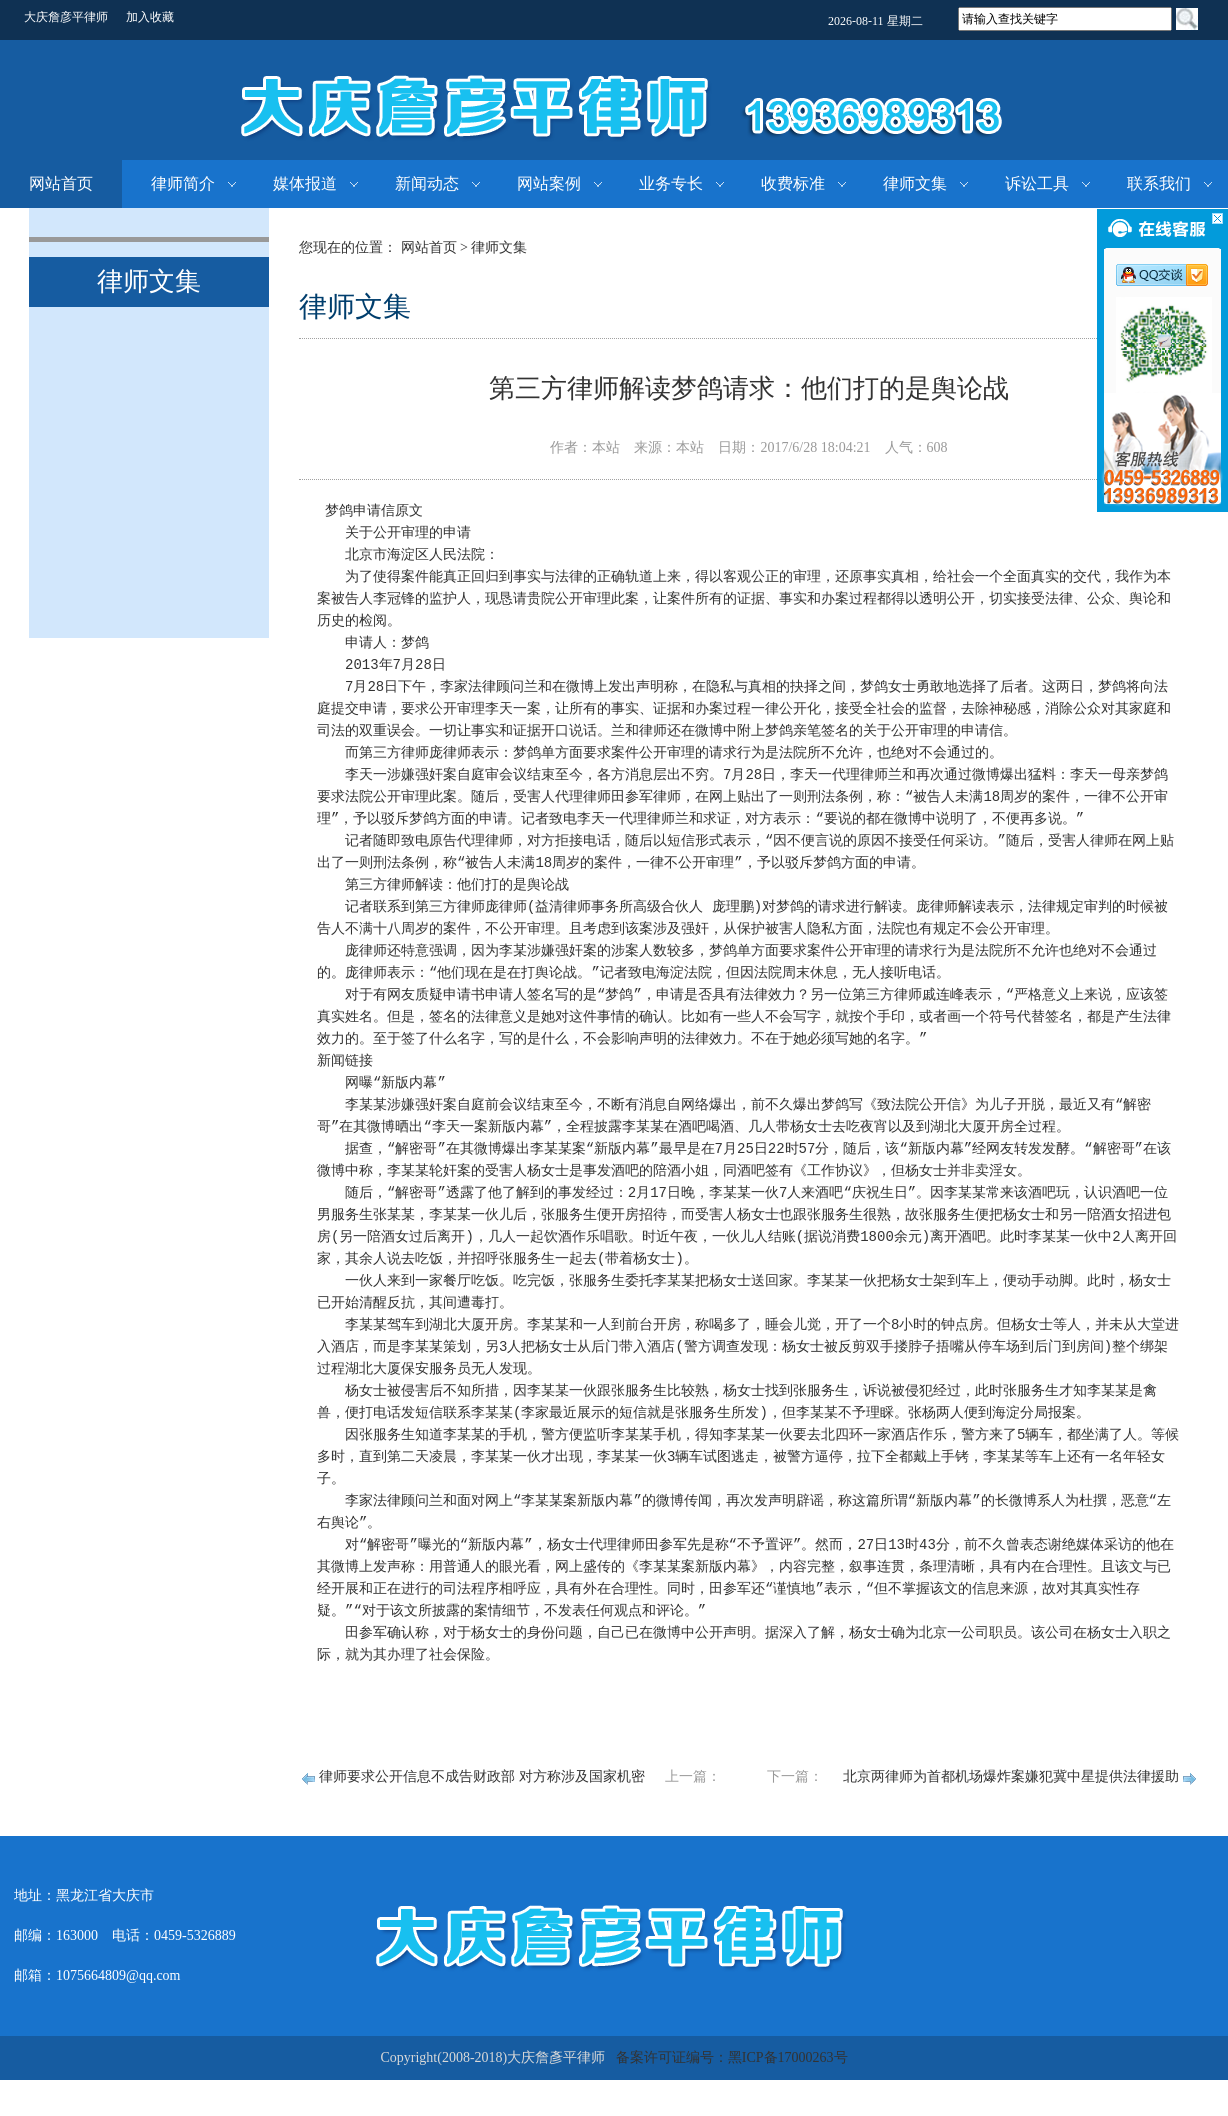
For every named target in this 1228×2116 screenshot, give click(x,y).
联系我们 (1159, 183)
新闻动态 (427, 183)
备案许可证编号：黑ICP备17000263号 (732, 2057)
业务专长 (671, 183)
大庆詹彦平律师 (66, 17)
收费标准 (793, 183)
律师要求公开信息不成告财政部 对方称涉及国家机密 (482, 1776)
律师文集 (915, 183)
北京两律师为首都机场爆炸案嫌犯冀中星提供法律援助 (1011, 1776)
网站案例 (549, 183)
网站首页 (61, 183)
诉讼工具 (1037, 183)
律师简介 (183, 183)
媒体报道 (305, 183)
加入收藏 (150, 17)
